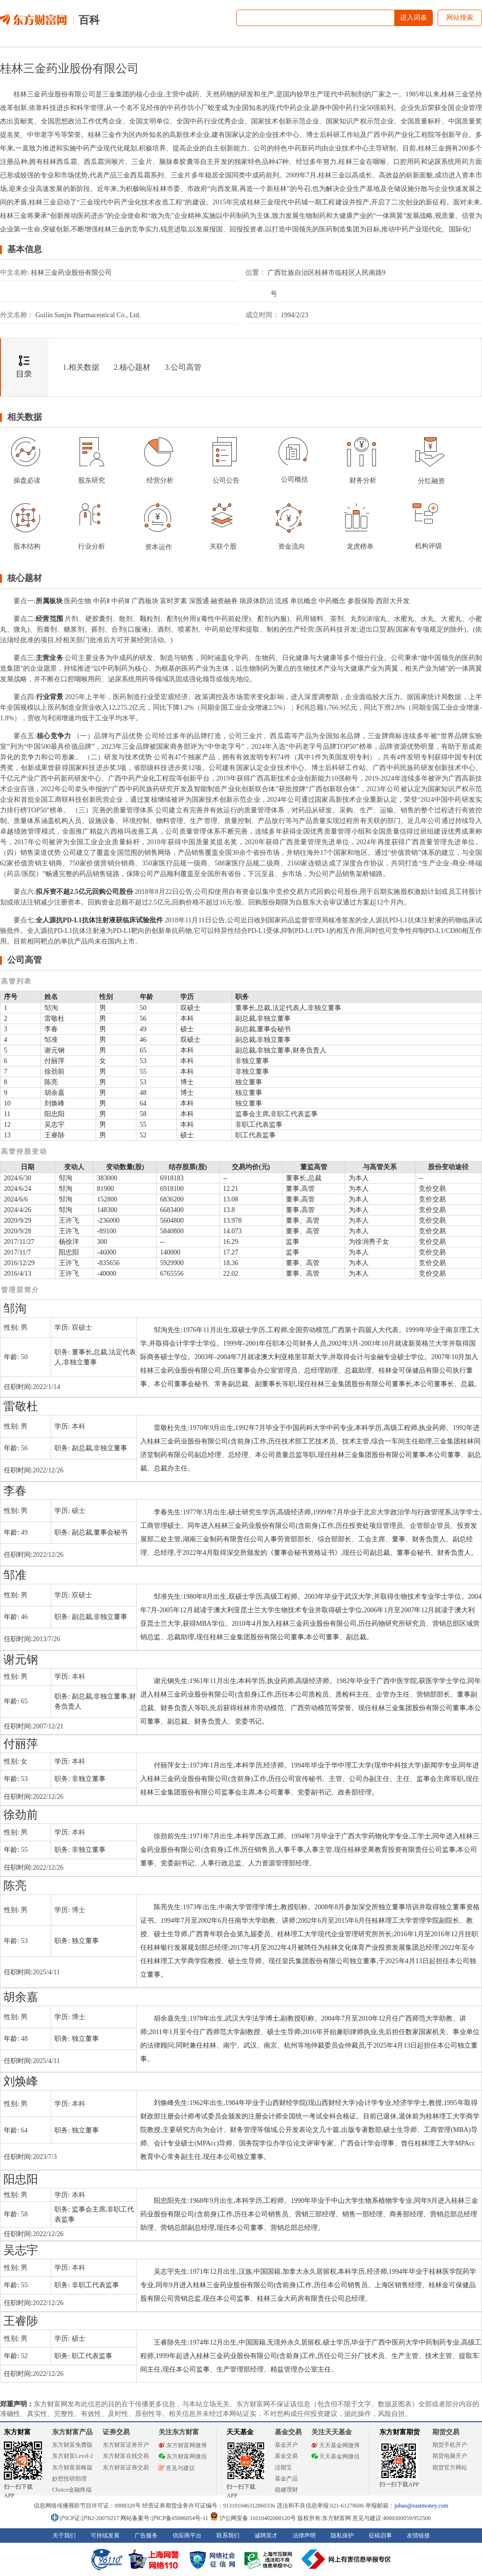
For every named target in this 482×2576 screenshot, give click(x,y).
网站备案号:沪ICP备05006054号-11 (165, 2518)
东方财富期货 (399, 2432)
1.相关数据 (81, 367)
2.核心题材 (132, 367)
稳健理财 (286, 2489)
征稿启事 (380, 2535)
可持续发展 (105, 2535)
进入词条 (413, 17)
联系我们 (228, 2535)
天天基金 (240, 2432)
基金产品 (286, 2478)
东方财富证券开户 (126, 2444)
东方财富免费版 (72, 2444)
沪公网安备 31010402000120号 (253, 2518)
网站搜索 (459, 17)
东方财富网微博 (183, 2445)
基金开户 (286, 2444)
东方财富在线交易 (126, 2456)
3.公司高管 (183, 367)
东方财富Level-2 (72, 2456)
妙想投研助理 (69, 2478)
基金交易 (286, 2456)
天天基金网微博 (335, 2445)
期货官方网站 (449, 2467)
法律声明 (304, 2535)
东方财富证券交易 (126, 2467)
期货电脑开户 (449, 2456)
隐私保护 (342, 2535)
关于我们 (64, 2535)
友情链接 (418, 2535)
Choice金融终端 (72, 2489)
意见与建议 (177, 2468)
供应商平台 (187, 2535)
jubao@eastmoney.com (421, 2505)
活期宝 (283, 2467)
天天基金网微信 (335, 2456)
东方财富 (17, 2432)
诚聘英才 (266, 2535)
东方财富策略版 (72, 2467)
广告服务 (146, 2535)
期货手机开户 (449, 2444)
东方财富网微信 (183, 2456)
